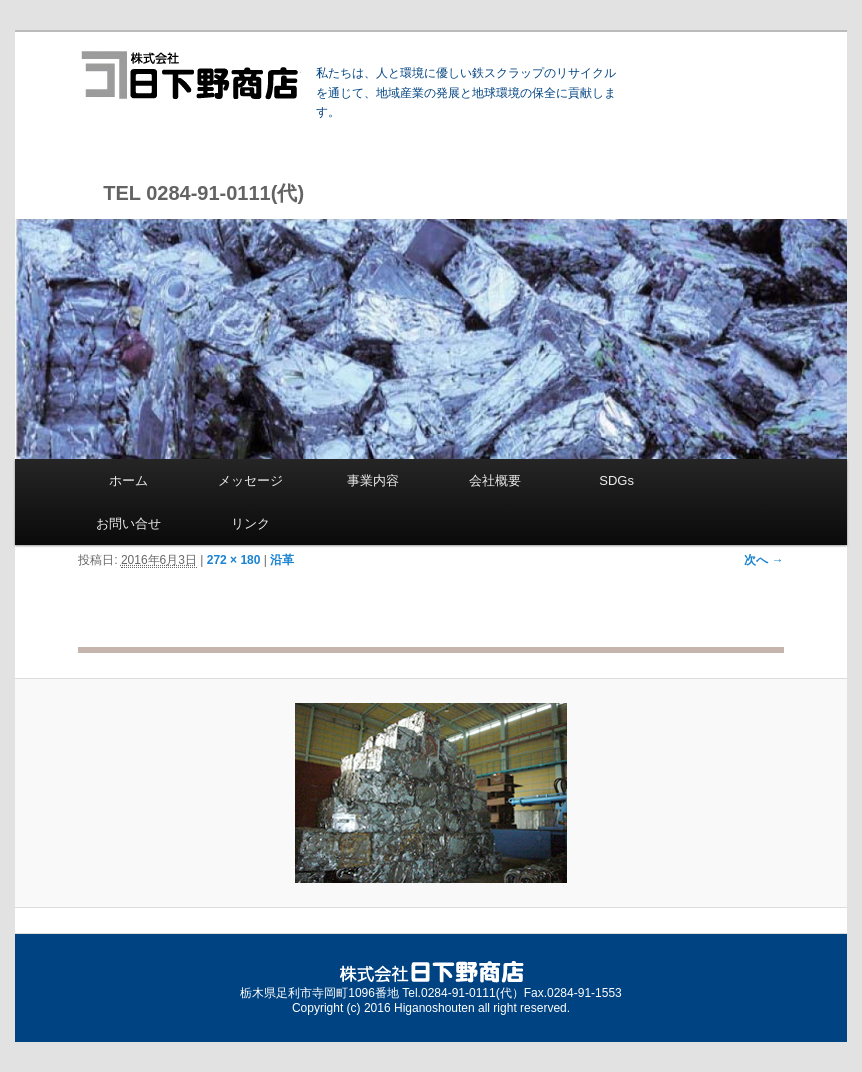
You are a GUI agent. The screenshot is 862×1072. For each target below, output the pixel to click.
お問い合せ (128, 523)
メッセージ (250, 480)
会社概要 (495, 480)
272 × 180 (234, 560)
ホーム (128, 480)
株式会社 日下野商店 (189, 74)
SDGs (616, 480)
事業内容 (373, 480)
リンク (250, 523)
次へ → (763, 560)
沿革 (282, 560)
